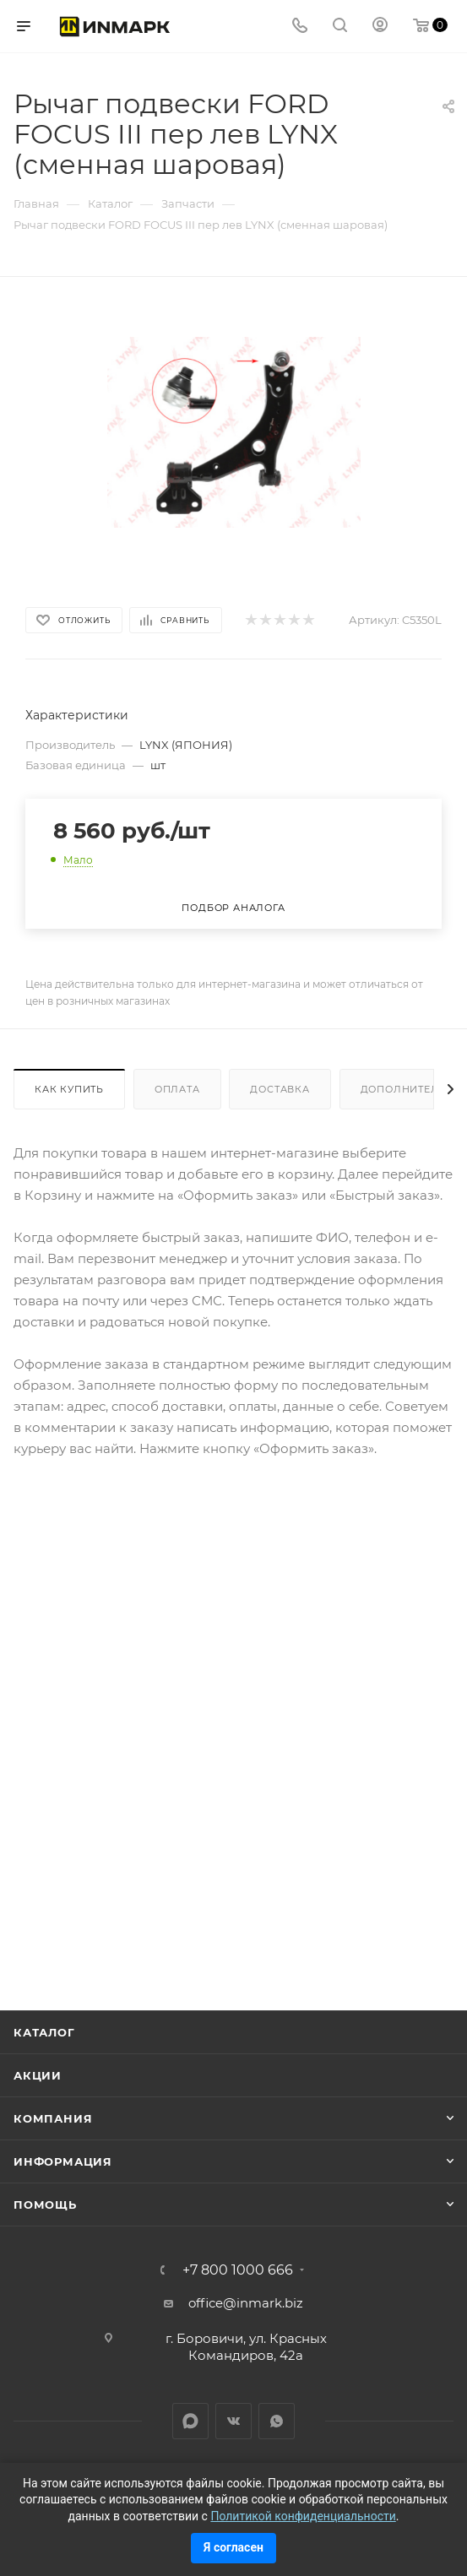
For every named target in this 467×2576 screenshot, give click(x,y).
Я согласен (233, 2547)
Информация (63, 2161)
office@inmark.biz (245, 2303)
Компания (53, 2118)
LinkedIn (190, 2421)
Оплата (177, 1089)
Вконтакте (233, 2421)
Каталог (44, 2032)
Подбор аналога (233, 908)
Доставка (279, 1089)
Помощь (45, 2204)
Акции (38, 2075)
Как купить (69, 1089)
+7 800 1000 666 (237, 2270)
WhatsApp (276, 2421)
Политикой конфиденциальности (302, 2516)
